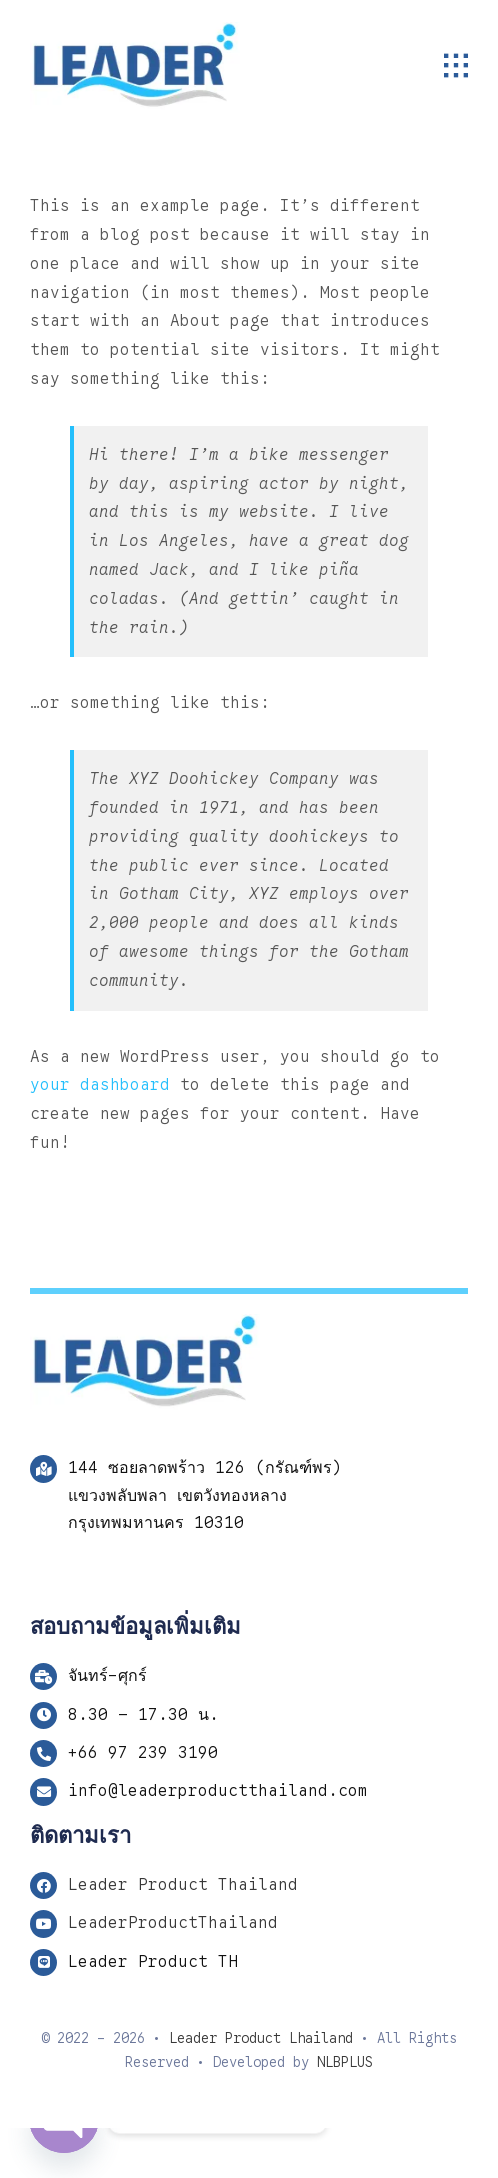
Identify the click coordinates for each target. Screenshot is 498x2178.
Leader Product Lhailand (261, 2037)
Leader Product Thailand (183, 1885)
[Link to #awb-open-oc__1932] (456, 66)
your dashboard (100, 1085)
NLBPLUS (345, 2062)
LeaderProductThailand (173, 1923)
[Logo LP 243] (135, 30)
